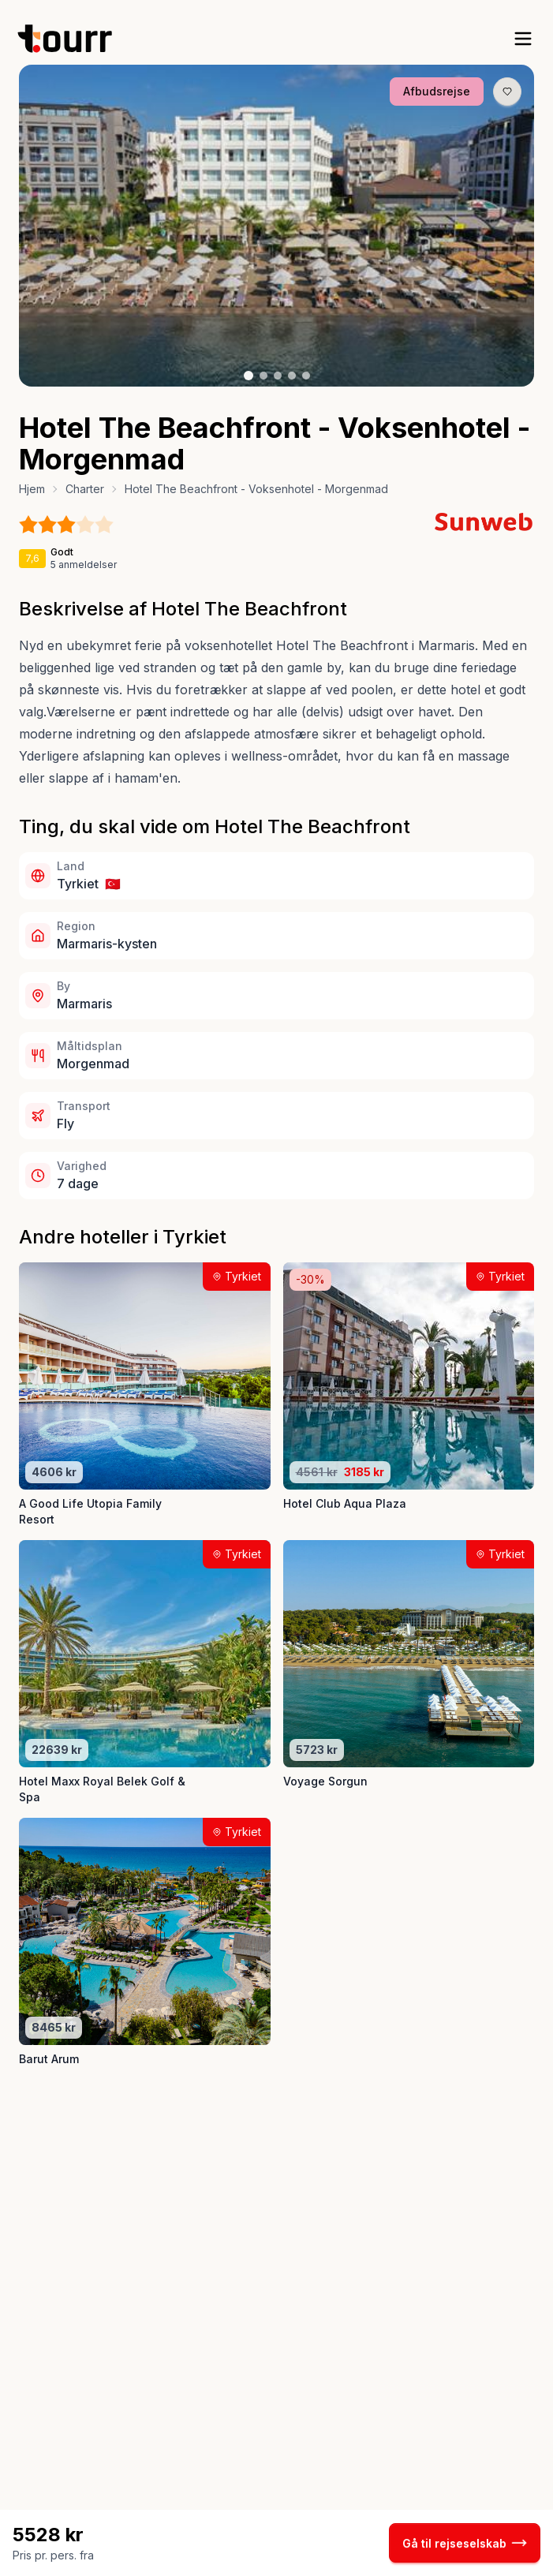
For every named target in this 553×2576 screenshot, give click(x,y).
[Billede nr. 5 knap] (306, 375)
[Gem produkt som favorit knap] (507, 91)
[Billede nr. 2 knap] (263, 375)
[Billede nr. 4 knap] (292, 375)
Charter (84, 488)
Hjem (32, 488)
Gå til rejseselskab (464, 2543)
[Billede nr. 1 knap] (248, 375)
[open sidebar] (523, 39)
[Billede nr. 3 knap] (278, 375)
